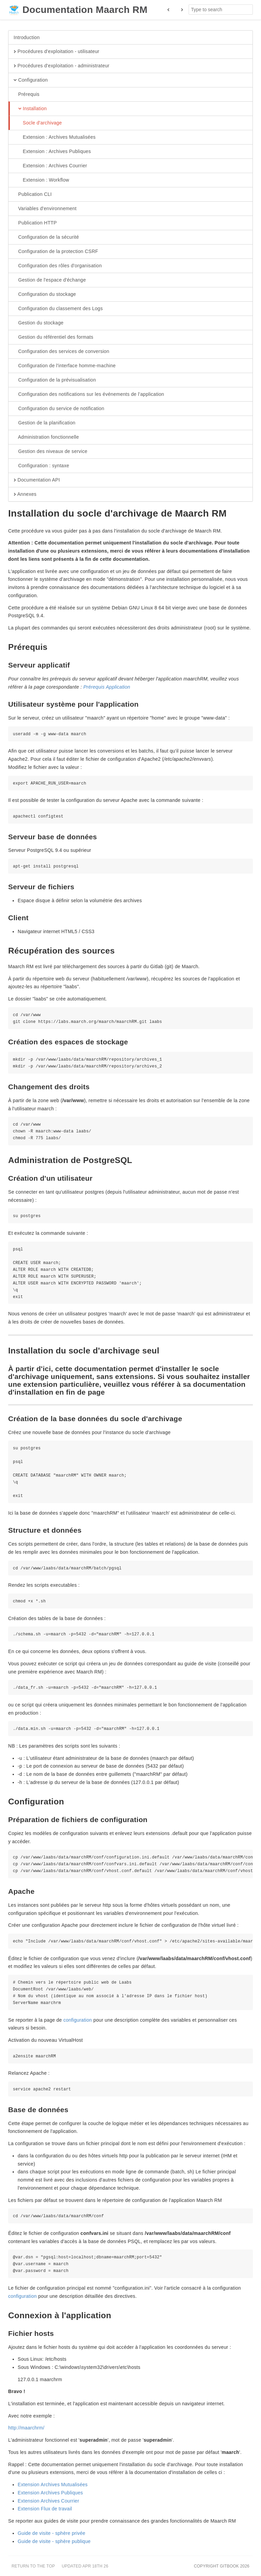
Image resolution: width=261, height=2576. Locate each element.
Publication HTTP (35, 223)
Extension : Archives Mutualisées (54, 137)
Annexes (25, 494)
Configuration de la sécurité (46, 237)
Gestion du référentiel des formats (53, 337)
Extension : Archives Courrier (50, 166)
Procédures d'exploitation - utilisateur (56, 51)
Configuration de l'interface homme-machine (65, 366)
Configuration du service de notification (59, 408)
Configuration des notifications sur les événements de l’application (89, 394)
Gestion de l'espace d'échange (50, 280)
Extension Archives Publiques (50, 2492)
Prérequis (26, 94)
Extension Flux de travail (45, 2508)
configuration (77, 2020)
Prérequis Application (106, 687)
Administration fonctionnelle (46, 437)
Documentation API (37, 480)
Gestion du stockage (39, 323)
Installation (30, 108)
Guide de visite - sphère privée (51, 2533)
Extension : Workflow (41, 180)
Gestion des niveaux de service (50, 451)
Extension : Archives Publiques (52, 151)
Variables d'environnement (45, 208)
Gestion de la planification (44, 423)
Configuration (31, 80)
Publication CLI (33, 194)
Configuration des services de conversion (61, 351)
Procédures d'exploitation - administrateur (61, 66)
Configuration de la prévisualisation (55, 380)
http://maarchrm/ (26, 2427)
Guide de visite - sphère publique (54, 2541)
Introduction (27, 37)
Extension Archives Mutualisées (53, 2484)
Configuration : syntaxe (41, 465)
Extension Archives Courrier (48, 2501)
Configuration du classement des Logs (58, 308)
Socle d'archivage (38, 123)
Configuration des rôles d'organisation (58, 266)
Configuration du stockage (45, 294)
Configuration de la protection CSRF (56, 251)
